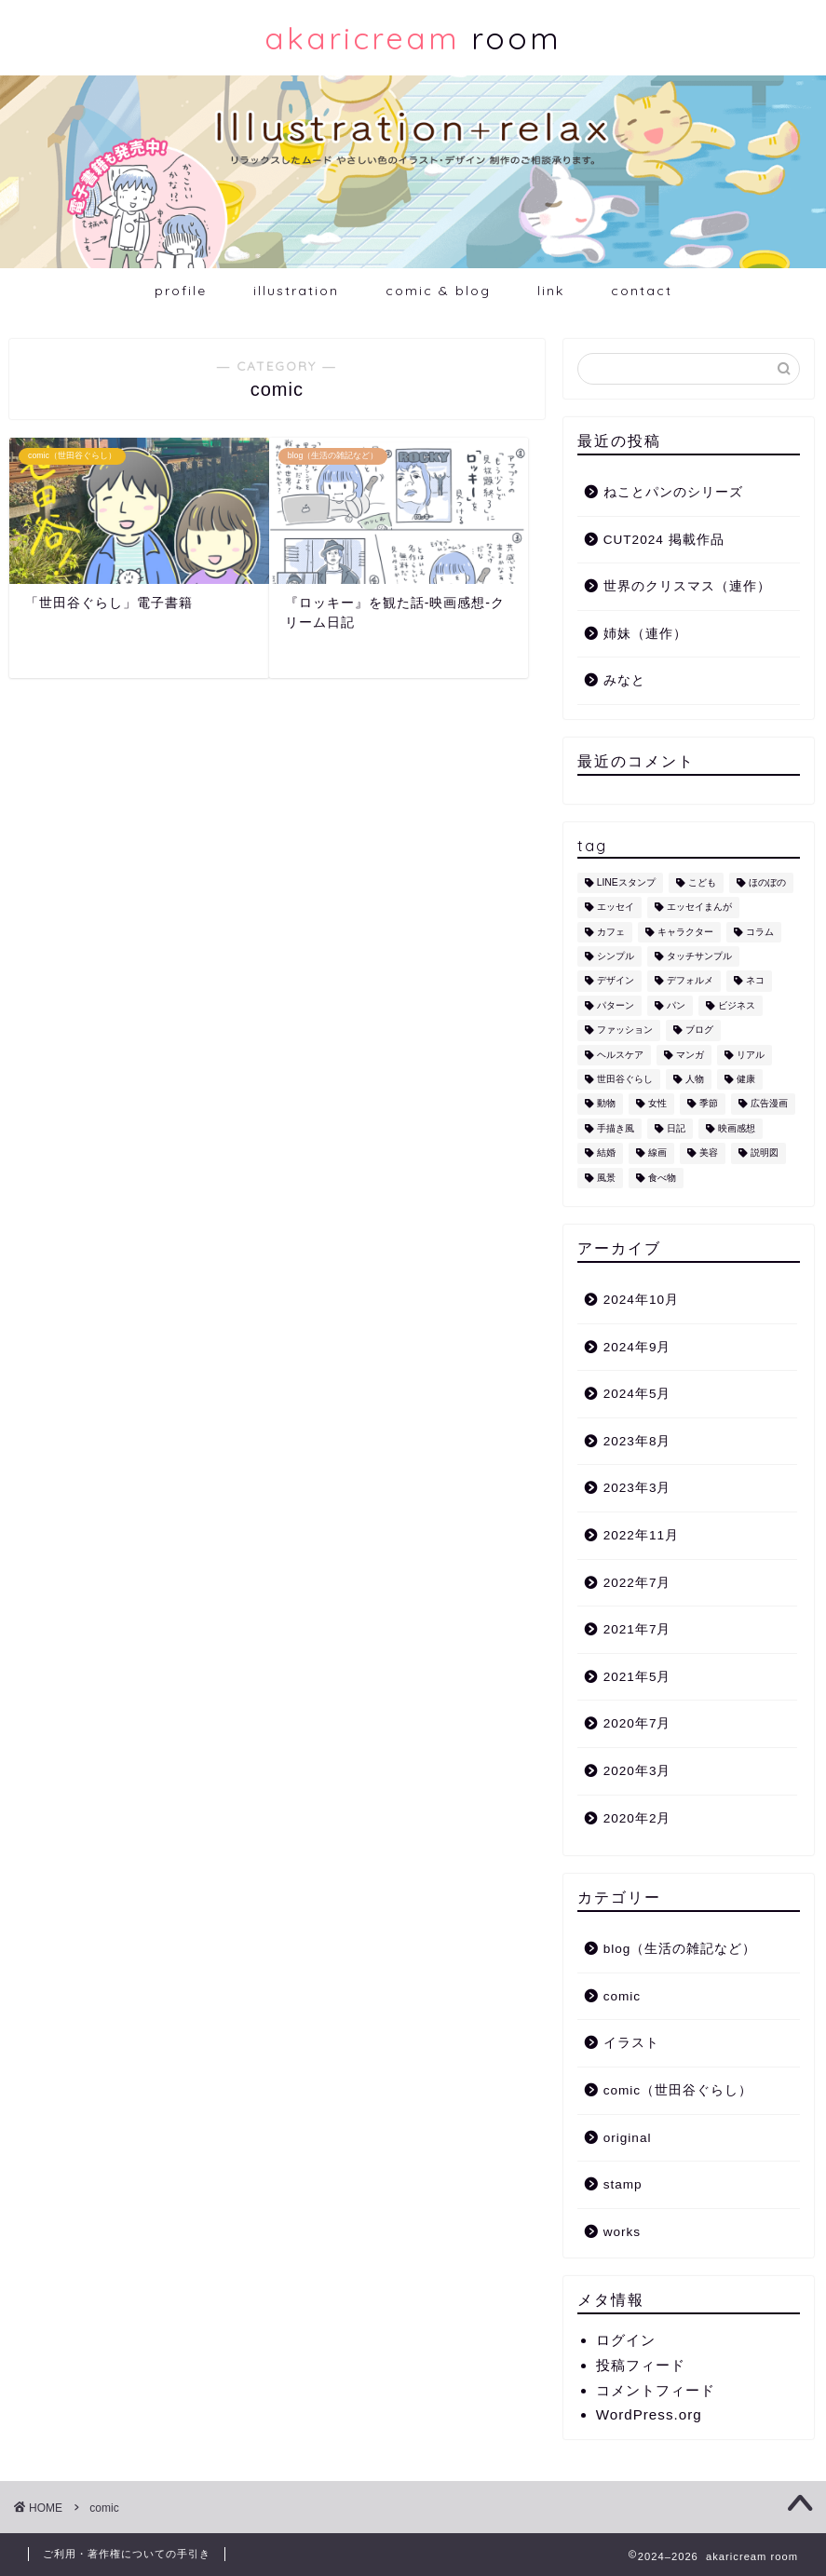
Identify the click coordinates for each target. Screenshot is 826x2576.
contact (641, 290)
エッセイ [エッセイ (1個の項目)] (615, 907)
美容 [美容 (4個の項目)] (708, 1153)
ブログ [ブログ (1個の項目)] (699, 1030)
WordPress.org (649, 2414)
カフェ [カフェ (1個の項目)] (611, 932)
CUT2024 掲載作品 (663, 540)
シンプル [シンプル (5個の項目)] (615, 956)
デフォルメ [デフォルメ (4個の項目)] (690, 981)
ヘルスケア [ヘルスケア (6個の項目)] (620, 1055)
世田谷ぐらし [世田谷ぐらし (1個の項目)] (625, 1079)
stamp (623, 2184)
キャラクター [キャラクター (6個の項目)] (685, 932)
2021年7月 (637, 1629)
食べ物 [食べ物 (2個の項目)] (662, 1178)
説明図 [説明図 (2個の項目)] (765, 1153)
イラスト (631, 2043)
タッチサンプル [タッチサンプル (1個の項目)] (699, 956)
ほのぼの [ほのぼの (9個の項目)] (767, 882)
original (627, 2138)
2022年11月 (641, 1535)
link (550, 290)
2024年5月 (637, 1394)
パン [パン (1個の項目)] (676, 1005)
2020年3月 (637, 1771)
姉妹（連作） (645, 634)
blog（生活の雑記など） (680, 1949)
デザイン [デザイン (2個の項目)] (615, 981)
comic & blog (438, 290)
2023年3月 (637, 1488)
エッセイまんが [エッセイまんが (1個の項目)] (699, 907)
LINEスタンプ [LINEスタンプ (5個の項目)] (626, 882)
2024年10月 (641, 1300)
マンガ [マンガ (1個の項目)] (690, 1055)
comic (622, 1996)
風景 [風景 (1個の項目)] (606, 1178)
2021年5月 (637, 1677)
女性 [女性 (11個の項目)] (657, 1104)
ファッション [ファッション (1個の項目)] (625, 1030)
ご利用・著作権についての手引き (126, 2553)
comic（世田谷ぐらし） (678, 2090)
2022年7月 (637, 1583)
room (413, 38)
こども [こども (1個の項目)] (702, 882)
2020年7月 (637, 1723)
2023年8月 (637, 1441)
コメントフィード (655, 2390)
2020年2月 (637, 1818)
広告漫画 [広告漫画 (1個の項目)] (769, 1104)
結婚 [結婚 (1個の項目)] (606, 1153)
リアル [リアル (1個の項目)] (751, 1055)
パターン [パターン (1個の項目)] (615, 1005)
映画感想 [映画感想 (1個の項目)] (736, 1128)
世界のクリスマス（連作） (687, 586)
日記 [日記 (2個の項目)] (676, 1128)
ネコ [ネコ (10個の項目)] (755, 981)
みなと (624, 680)
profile (181, 290)
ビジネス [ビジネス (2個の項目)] (736, 1005)
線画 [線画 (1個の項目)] (657, 1153)
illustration (296, 290)
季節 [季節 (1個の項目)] (708, 1104)
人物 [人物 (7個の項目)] (694, 1079)
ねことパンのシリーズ (673, 492)
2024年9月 (637, 1347)
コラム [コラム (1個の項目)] (760, 932)
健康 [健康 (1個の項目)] (746, 1079)
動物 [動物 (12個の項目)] (606, 1104)
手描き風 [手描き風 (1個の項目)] (615, 1128)
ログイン (626, 2340)
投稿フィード (640, 2365)
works (622, 2232)
